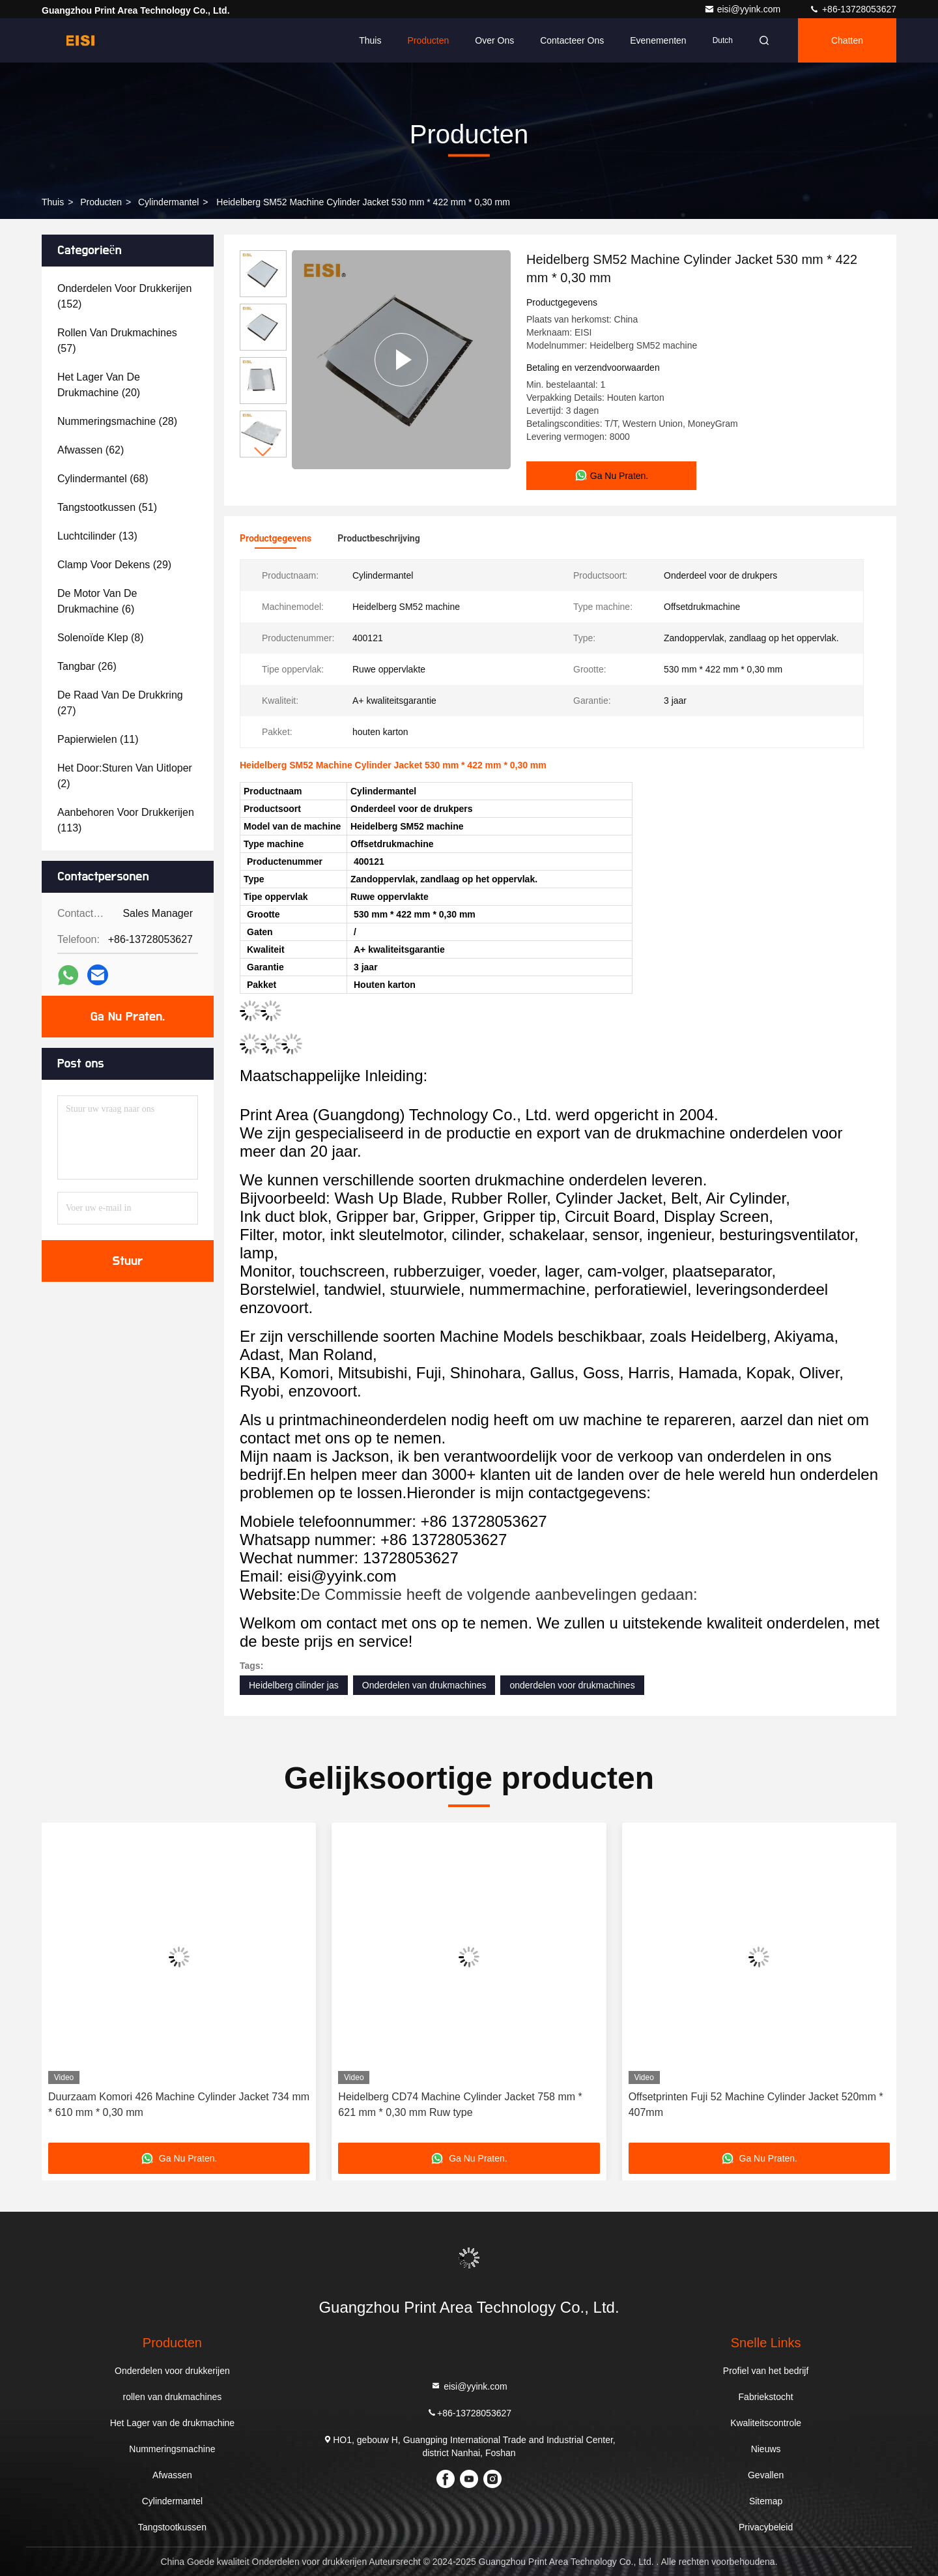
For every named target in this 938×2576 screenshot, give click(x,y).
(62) (90, 450)
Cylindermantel (168, 202)
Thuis (370, 40)
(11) (98, 739)
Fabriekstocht (766, 2397)
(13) (97, 536)
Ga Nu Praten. (128, 1016)
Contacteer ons (572, 40)
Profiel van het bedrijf (766, 2371)
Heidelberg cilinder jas (294, 1685)
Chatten (847, 40)
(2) (124, 775)
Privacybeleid (766, 2527)
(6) (97, 601)
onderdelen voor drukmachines (571, 1685)
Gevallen (766, 2475)
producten (101, 202)
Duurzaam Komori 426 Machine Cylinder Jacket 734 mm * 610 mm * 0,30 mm (178, 2104)
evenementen (658, 40)
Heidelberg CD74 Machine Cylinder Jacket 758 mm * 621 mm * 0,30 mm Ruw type (460, 2104)
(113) (125, 820)
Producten (428, 40)
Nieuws (766, 2449)
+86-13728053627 (852, 9)
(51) (107, 507)
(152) (124, 296)
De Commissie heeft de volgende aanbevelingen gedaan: (499, 1594)
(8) (100, 637)
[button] (263, 452)
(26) (87, 666)
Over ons (494, 40)
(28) (117, 421)
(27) (120, 702)
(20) (98, 384)
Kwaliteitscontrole (765, 2423)
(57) (117, 340)
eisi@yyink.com (743, 9)
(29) (114, 564)
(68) (103, 478)
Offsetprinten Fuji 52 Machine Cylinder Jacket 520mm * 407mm (756, 2104)
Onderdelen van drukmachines (424, 1685)
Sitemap (765, 2501)
